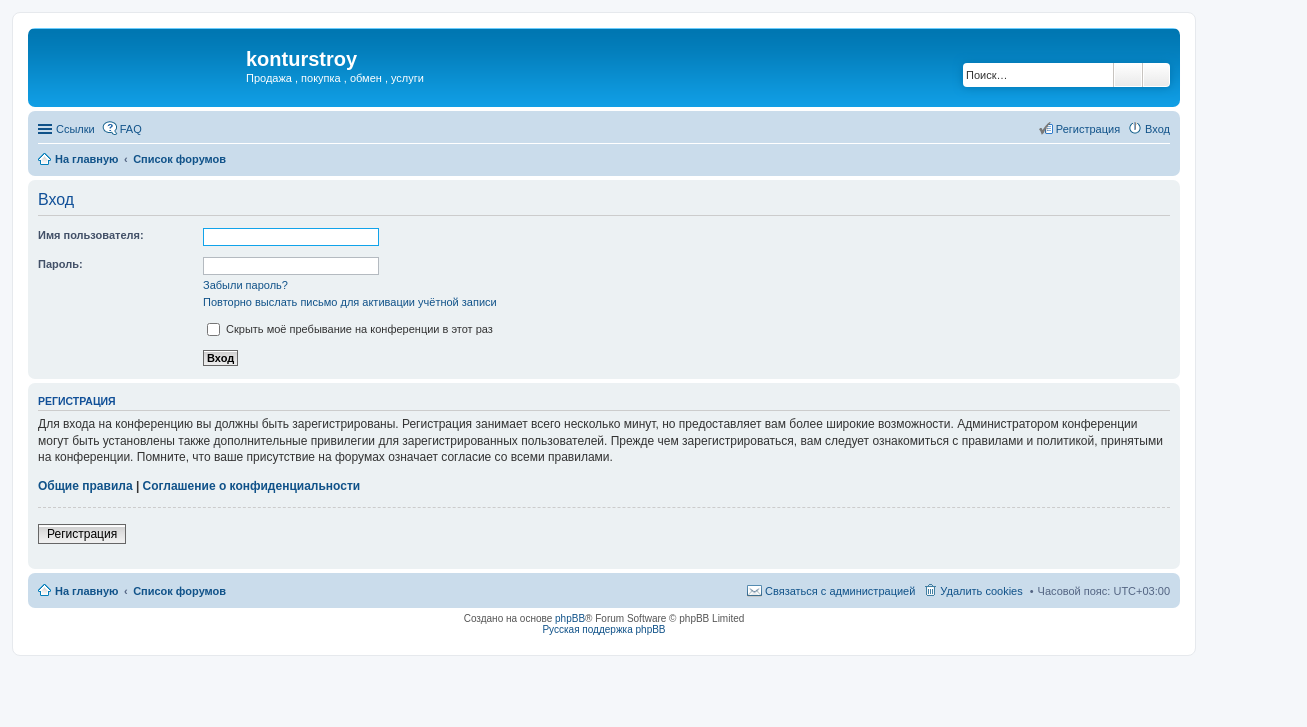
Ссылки (75, 129)
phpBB (570, 618)
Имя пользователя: (91, 235)
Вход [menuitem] (1157, 129)
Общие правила (85, 486)
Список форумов (179, 159)
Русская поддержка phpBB (603, 629)
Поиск (1128, 75)
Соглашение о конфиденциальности (252, 486)
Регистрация (82, 534)
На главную (86, 159)
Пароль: (60, 264)
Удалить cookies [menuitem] (981, 591)
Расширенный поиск (1156, 75)
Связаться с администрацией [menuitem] (840, 591)
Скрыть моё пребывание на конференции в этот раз (350, 329)
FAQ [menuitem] (131, 129)
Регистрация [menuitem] (1088, 129)
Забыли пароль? (245, 285)
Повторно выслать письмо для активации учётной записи (350, 302)
